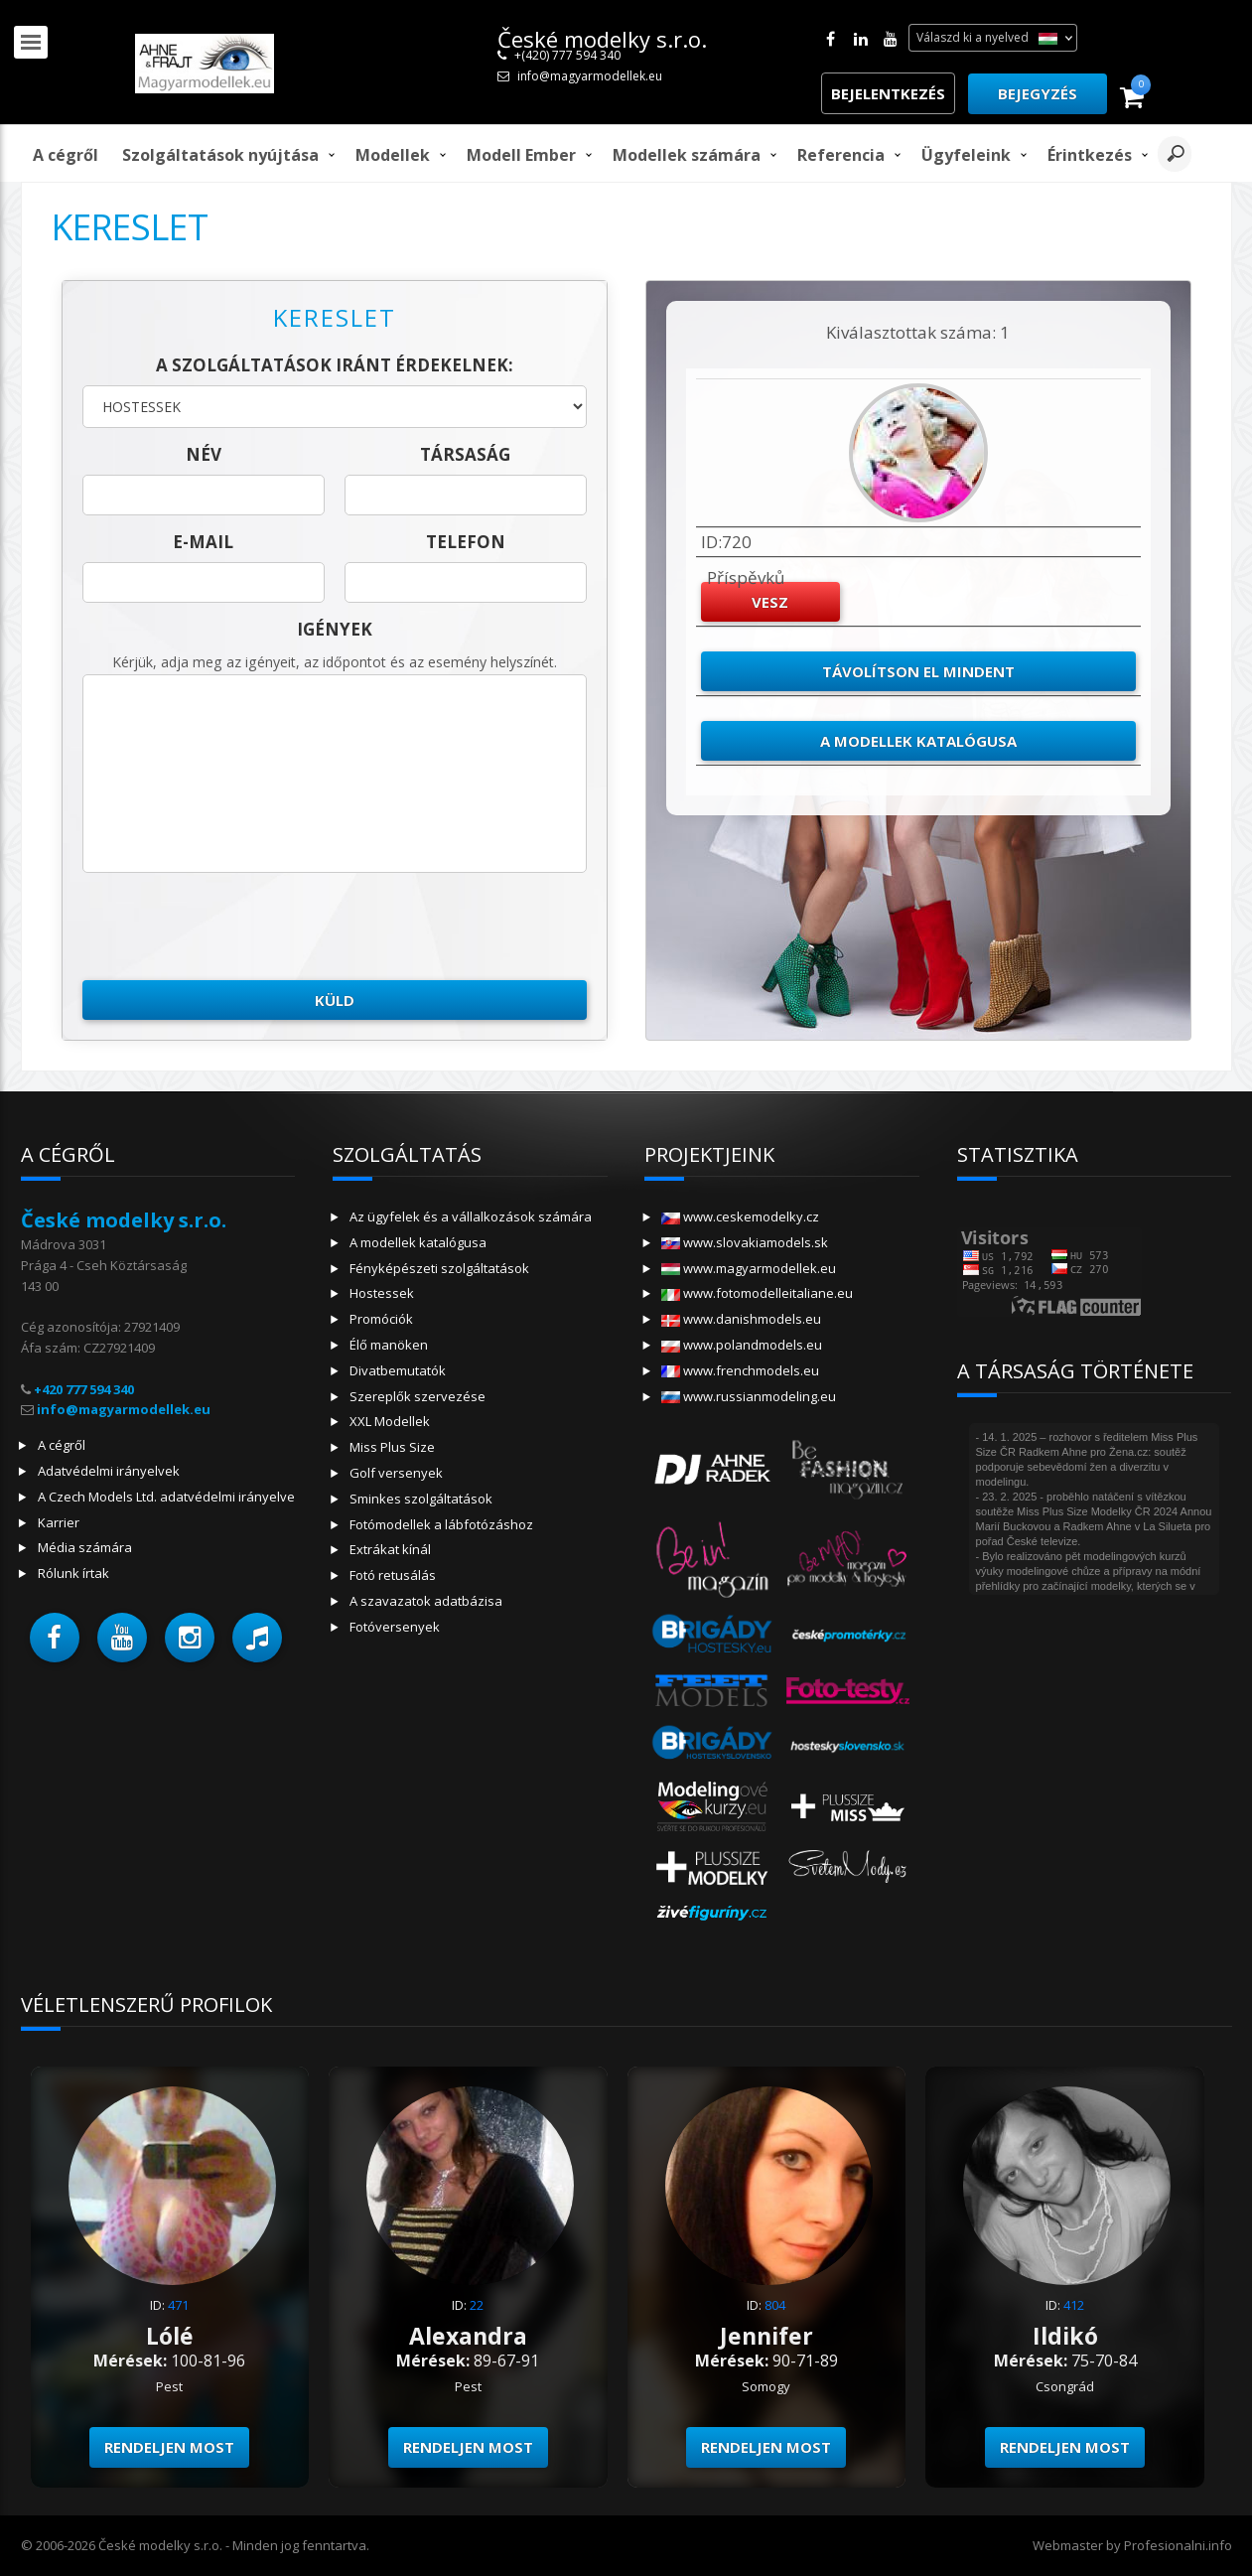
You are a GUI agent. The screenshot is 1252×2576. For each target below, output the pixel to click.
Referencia (841, 155)
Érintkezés (1089, 155)
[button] (54, 1637)
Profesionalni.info (1178, 2545)
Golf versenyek (396, 1473)
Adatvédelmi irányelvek (109, 1471)
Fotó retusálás (392, 1575)
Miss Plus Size (392, 1447)
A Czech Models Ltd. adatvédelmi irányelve (166, 1496)
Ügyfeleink (966, 155)
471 (178, 2305)
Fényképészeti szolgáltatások (439, 1268)
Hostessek (381, 1293)
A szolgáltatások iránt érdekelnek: (334, 365)
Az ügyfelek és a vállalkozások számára (470, 1216)
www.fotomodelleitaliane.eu (757, 1293)
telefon (465, 541)
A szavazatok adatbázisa (425, 1601)
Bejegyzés (1037, 93)
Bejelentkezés (888, 93)
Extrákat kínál (390, 1549)
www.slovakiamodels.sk (744, 1242)
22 (477, 2305)
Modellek (392, 155)
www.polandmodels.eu (741, 1345)
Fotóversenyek (394, 1627)
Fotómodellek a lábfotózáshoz (441, 1524)
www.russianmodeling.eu (748, 1396)
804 (775, 2305)
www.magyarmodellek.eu (748, 1268)
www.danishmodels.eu (741, 1319)
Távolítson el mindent (918, 671)
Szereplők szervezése (417, 1396)
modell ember (521, 155)
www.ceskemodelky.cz (740, 1216)
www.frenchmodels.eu (740, 1370)
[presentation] (233, 926)
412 (1073, 2305)
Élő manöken (388, 1345)
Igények (334, 629)
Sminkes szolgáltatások (420, 1498)
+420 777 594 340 (84, 1389)
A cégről (65, 155)
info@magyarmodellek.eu (589, 76)
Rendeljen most (169, 2447)
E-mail (203, 541)
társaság (465, 454)
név (203, 454)
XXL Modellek (389, 1421)
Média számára (85, 1547)
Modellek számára (687, 155)
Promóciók (381, 1319)
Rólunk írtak (73, 1573)
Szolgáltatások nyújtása (220, 155)
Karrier (58, 1522)
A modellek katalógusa (918, 741)
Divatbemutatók (397, 1370)
